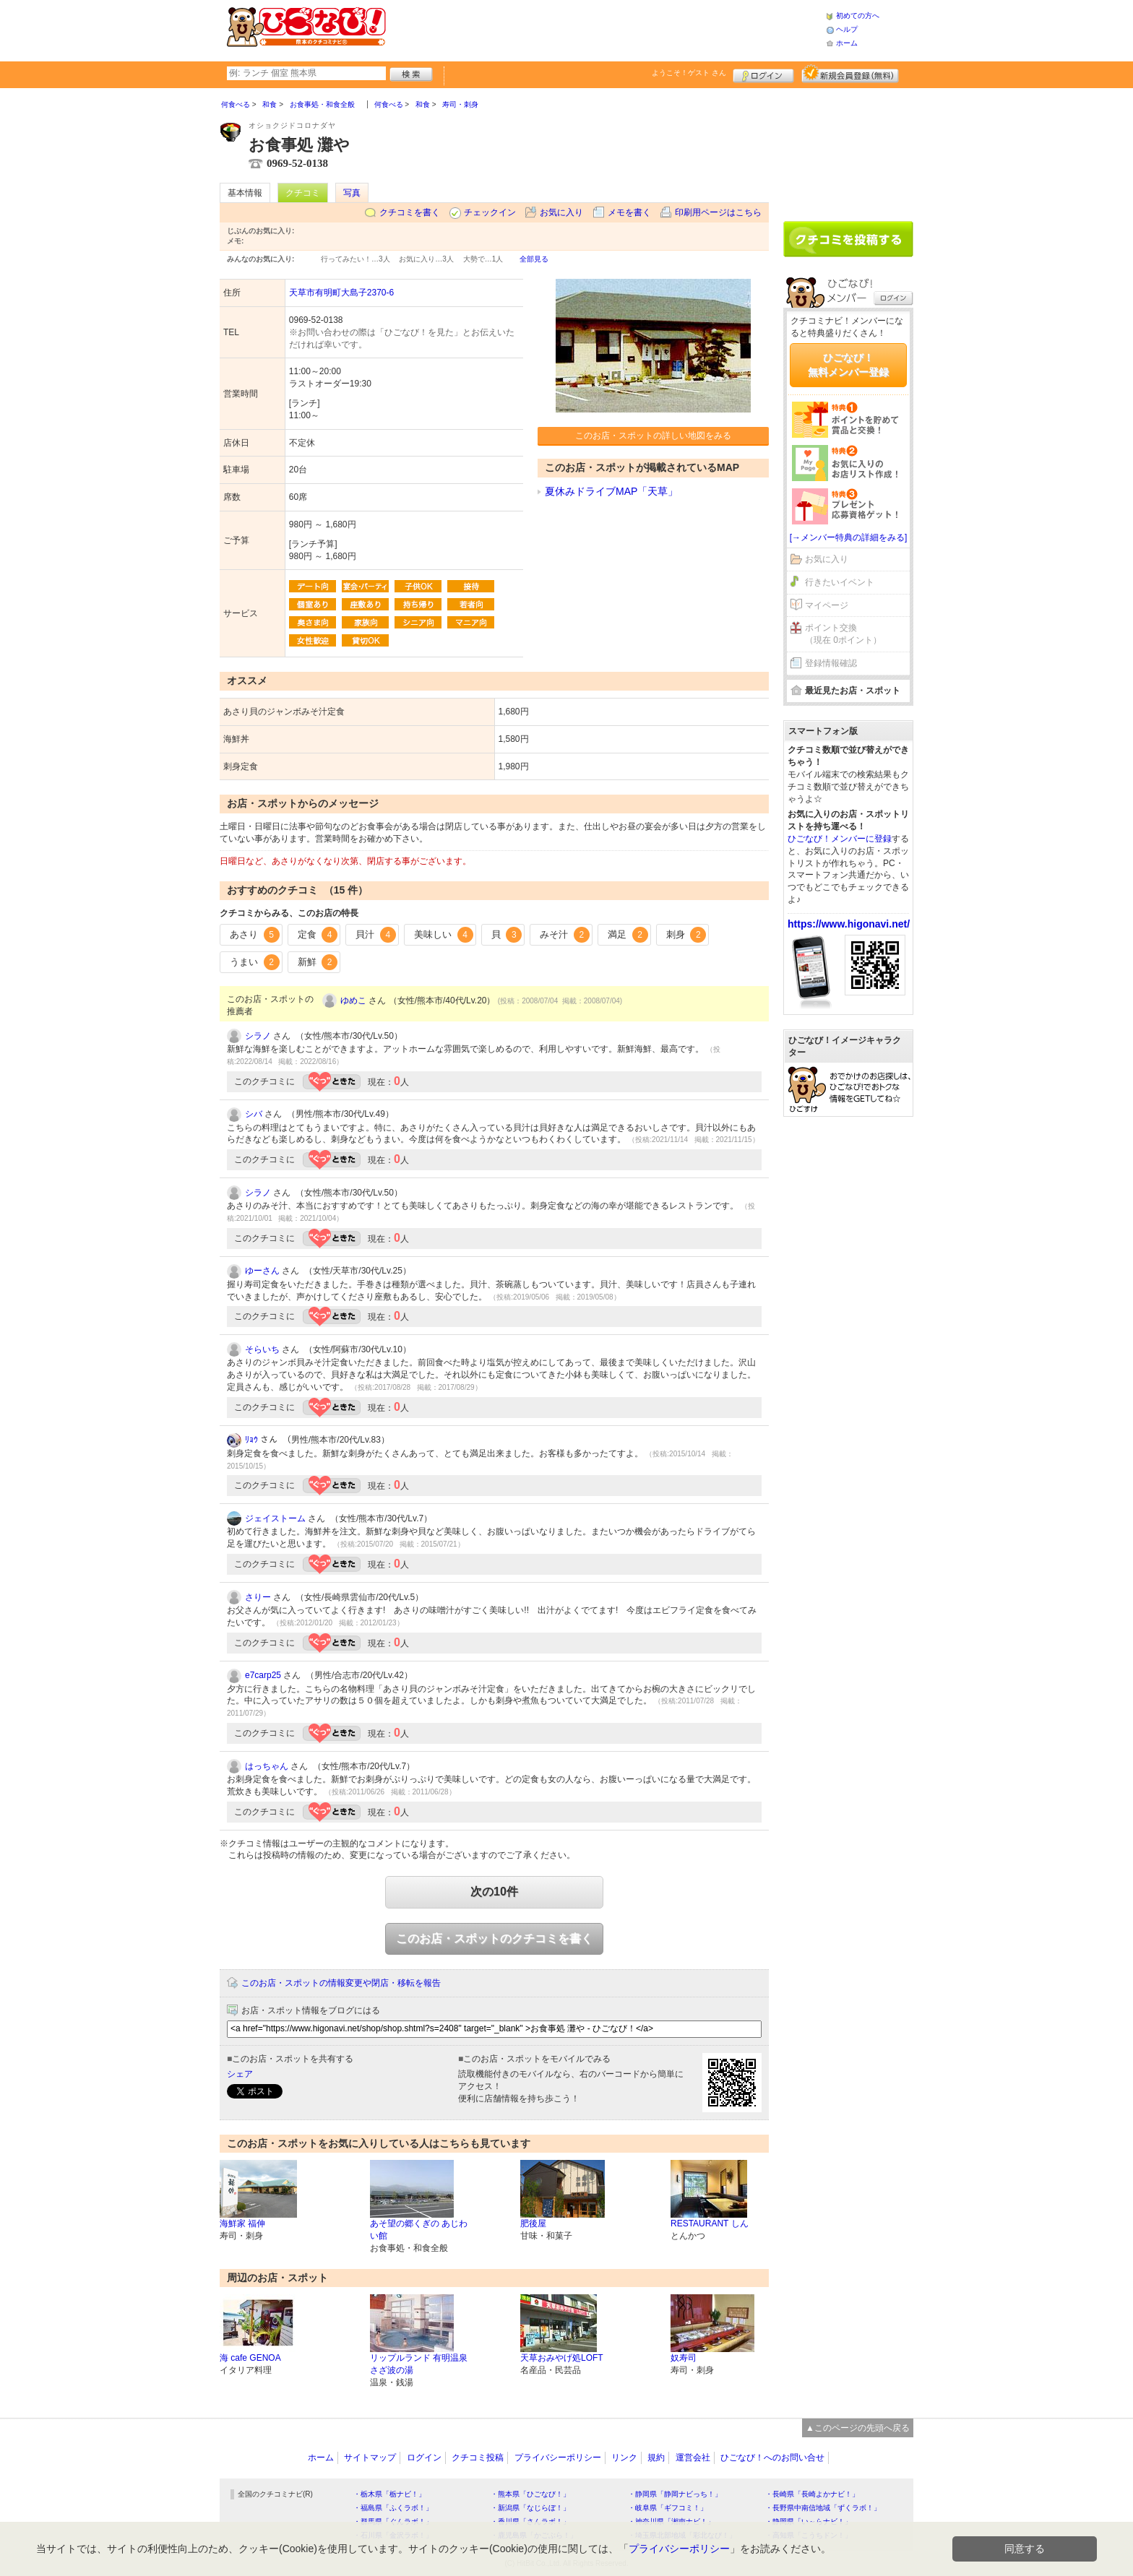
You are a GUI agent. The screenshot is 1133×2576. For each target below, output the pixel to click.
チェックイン (490, 212)
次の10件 (494, 1891)
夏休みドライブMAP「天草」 (611, 491)
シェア (240, 2074)
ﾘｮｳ (251, 1440)
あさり (255, 935)
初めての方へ (857, 16)
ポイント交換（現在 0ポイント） (843, 634)
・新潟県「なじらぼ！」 (530, 2508)
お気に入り (561, 212)
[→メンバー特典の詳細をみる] (849, 537)
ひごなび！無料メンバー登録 (848, 365)
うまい (255, 962)
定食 (318, 935)
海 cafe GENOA (250, 2358)
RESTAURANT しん (710, 2223)
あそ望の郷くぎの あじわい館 (419, 2229)
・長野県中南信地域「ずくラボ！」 (823, 2508)
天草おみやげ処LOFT (561, 2358)
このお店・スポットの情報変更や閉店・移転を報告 (341, 1983)
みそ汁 (565, 935)
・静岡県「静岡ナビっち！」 (675, 2494)
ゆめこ (353, 1000)
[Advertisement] (605, 29)
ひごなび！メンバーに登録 (840, 839)
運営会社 (693, 2457)
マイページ (826, 605)
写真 (352, 193)
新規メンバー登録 (850, 73)
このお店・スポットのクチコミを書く (494, 1938)
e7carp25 (263, 1675)
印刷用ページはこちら (718, 212)
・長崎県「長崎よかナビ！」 (812, 2494)
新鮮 (318, 962)
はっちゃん (266, 1766)
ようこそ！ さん (689, 73)
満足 (628, 935)
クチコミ (302, 193)
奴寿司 (684, 2358)
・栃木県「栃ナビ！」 (389, 2494)
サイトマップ (370, 2457)
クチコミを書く (409, 212)
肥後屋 (533, 2223)
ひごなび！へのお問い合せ (772, 2457)
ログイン (763, 73)
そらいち (262, 1349)
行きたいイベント (839, 582)
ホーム (847, 43)
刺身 (686, 935)
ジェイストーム (275, 1518)
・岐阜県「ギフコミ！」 (667, 2508)
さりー (258, 1597)
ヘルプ (847, 29)
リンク (624, 2457)
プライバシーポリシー (557, 2457)
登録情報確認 (831, 663)
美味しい (443, 935)
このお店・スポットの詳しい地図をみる (653, 436)
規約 (656, 2457)
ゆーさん (262, 1271)
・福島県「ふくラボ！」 (393, 2508)
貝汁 (376, 935)
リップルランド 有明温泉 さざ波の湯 (419, 2364)
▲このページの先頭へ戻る (858, 2428)
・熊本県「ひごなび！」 (530, 2494)
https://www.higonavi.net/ (849, 924)
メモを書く (629, 212)
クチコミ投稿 (478, 2457)
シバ (253, 1114)
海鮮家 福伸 (242, 2223)
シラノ (258, 1036)
